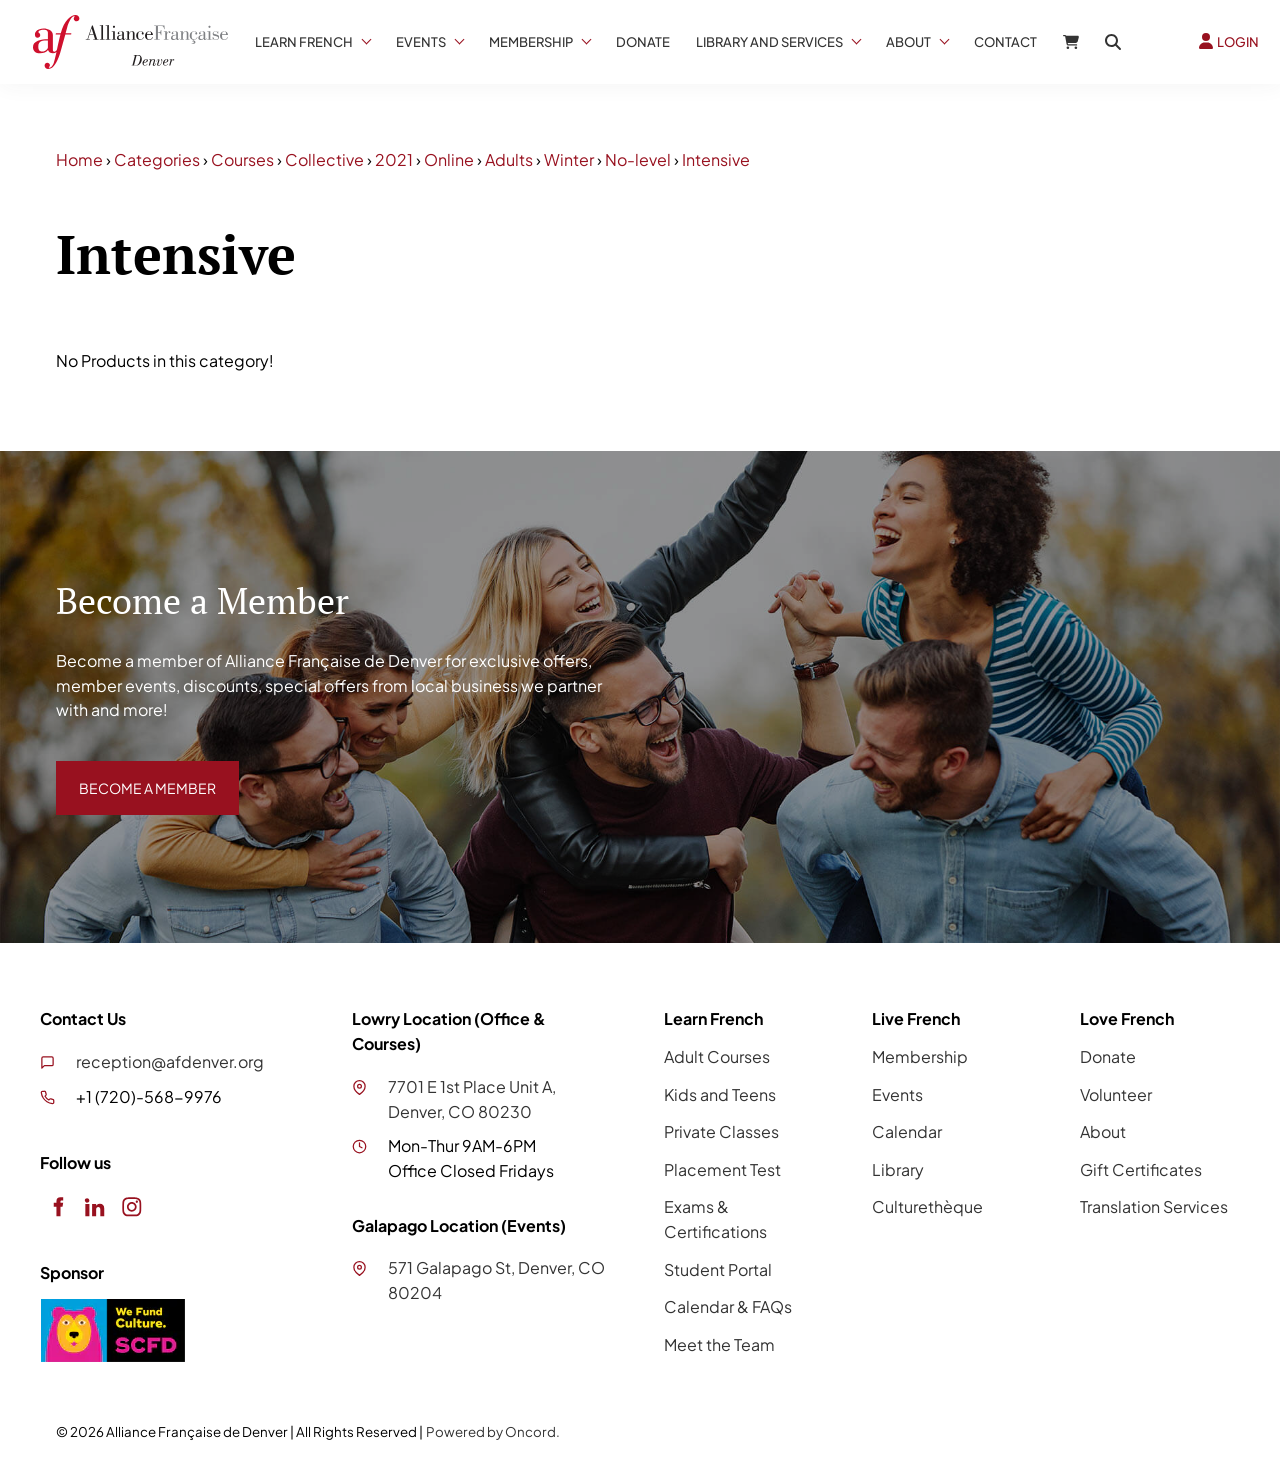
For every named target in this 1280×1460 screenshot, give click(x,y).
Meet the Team (719, 1344)
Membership (531, 42)
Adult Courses (717, 1056)
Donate (643, 42)
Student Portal (718, 1269)
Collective (324, 159)
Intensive (716, 159)
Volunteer (1116, 1094)
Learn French (304, 42)
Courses (242, 159)
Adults (509, 159)
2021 (394, 159)
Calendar (907, 1131)
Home (79, 159)
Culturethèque (927, 1206)
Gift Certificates (1141, 1169)
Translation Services (1154, 1206)
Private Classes (721, 1131)
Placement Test (722, 1169)
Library (898, 1169)
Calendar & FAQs (728, 1306)
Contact (1005, 42)
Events (421, 42)
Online (449, 159)
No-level (638, 159)
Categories (157, 159)
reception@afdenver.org (170, 1061)
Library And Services (769, 42)
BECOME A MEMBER (133, 772)
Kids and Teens (720, 1094)
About (908, 42)
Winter (569, 159)
